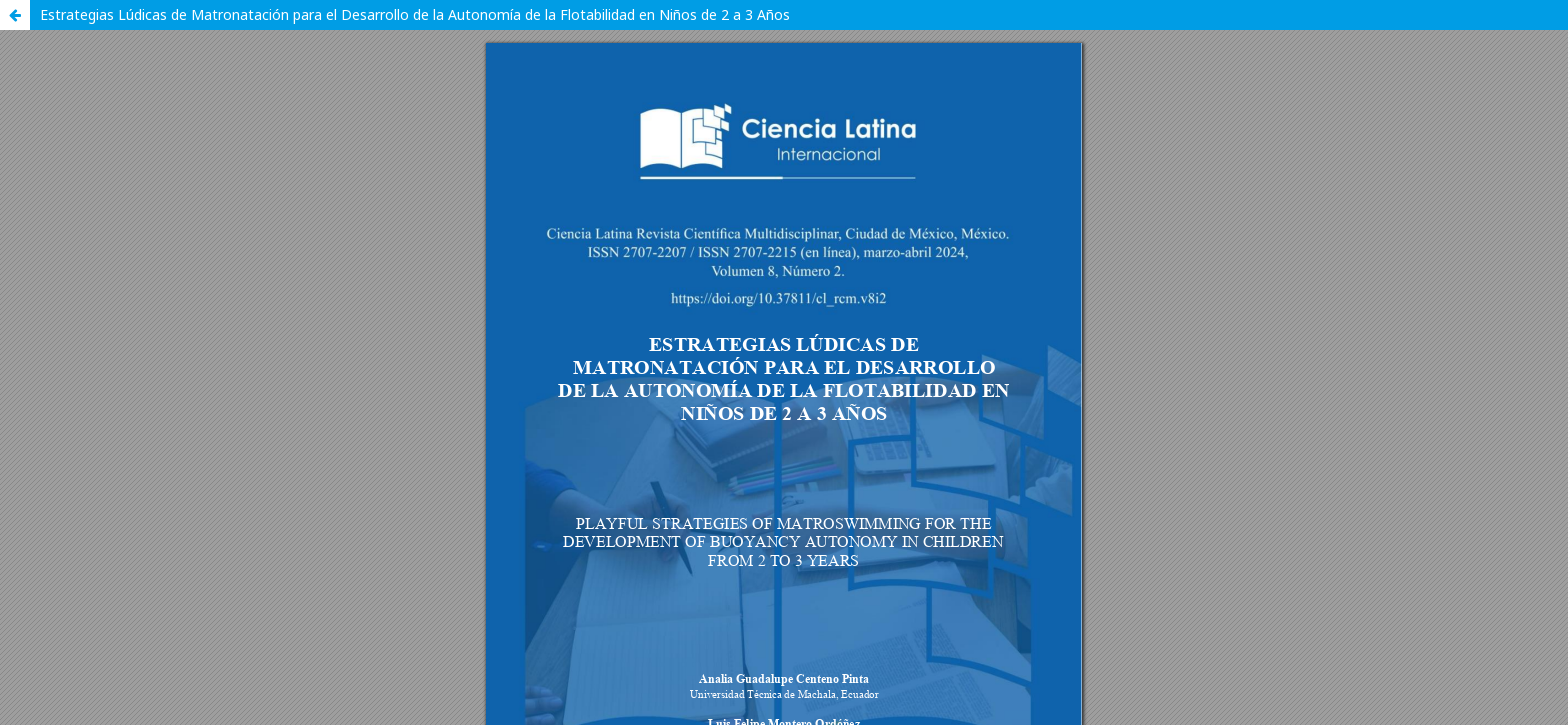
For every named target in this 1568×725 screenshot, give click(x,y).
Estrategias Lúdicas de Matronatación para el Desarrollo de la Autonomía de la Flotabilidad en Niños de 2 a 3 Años (415, 14)
